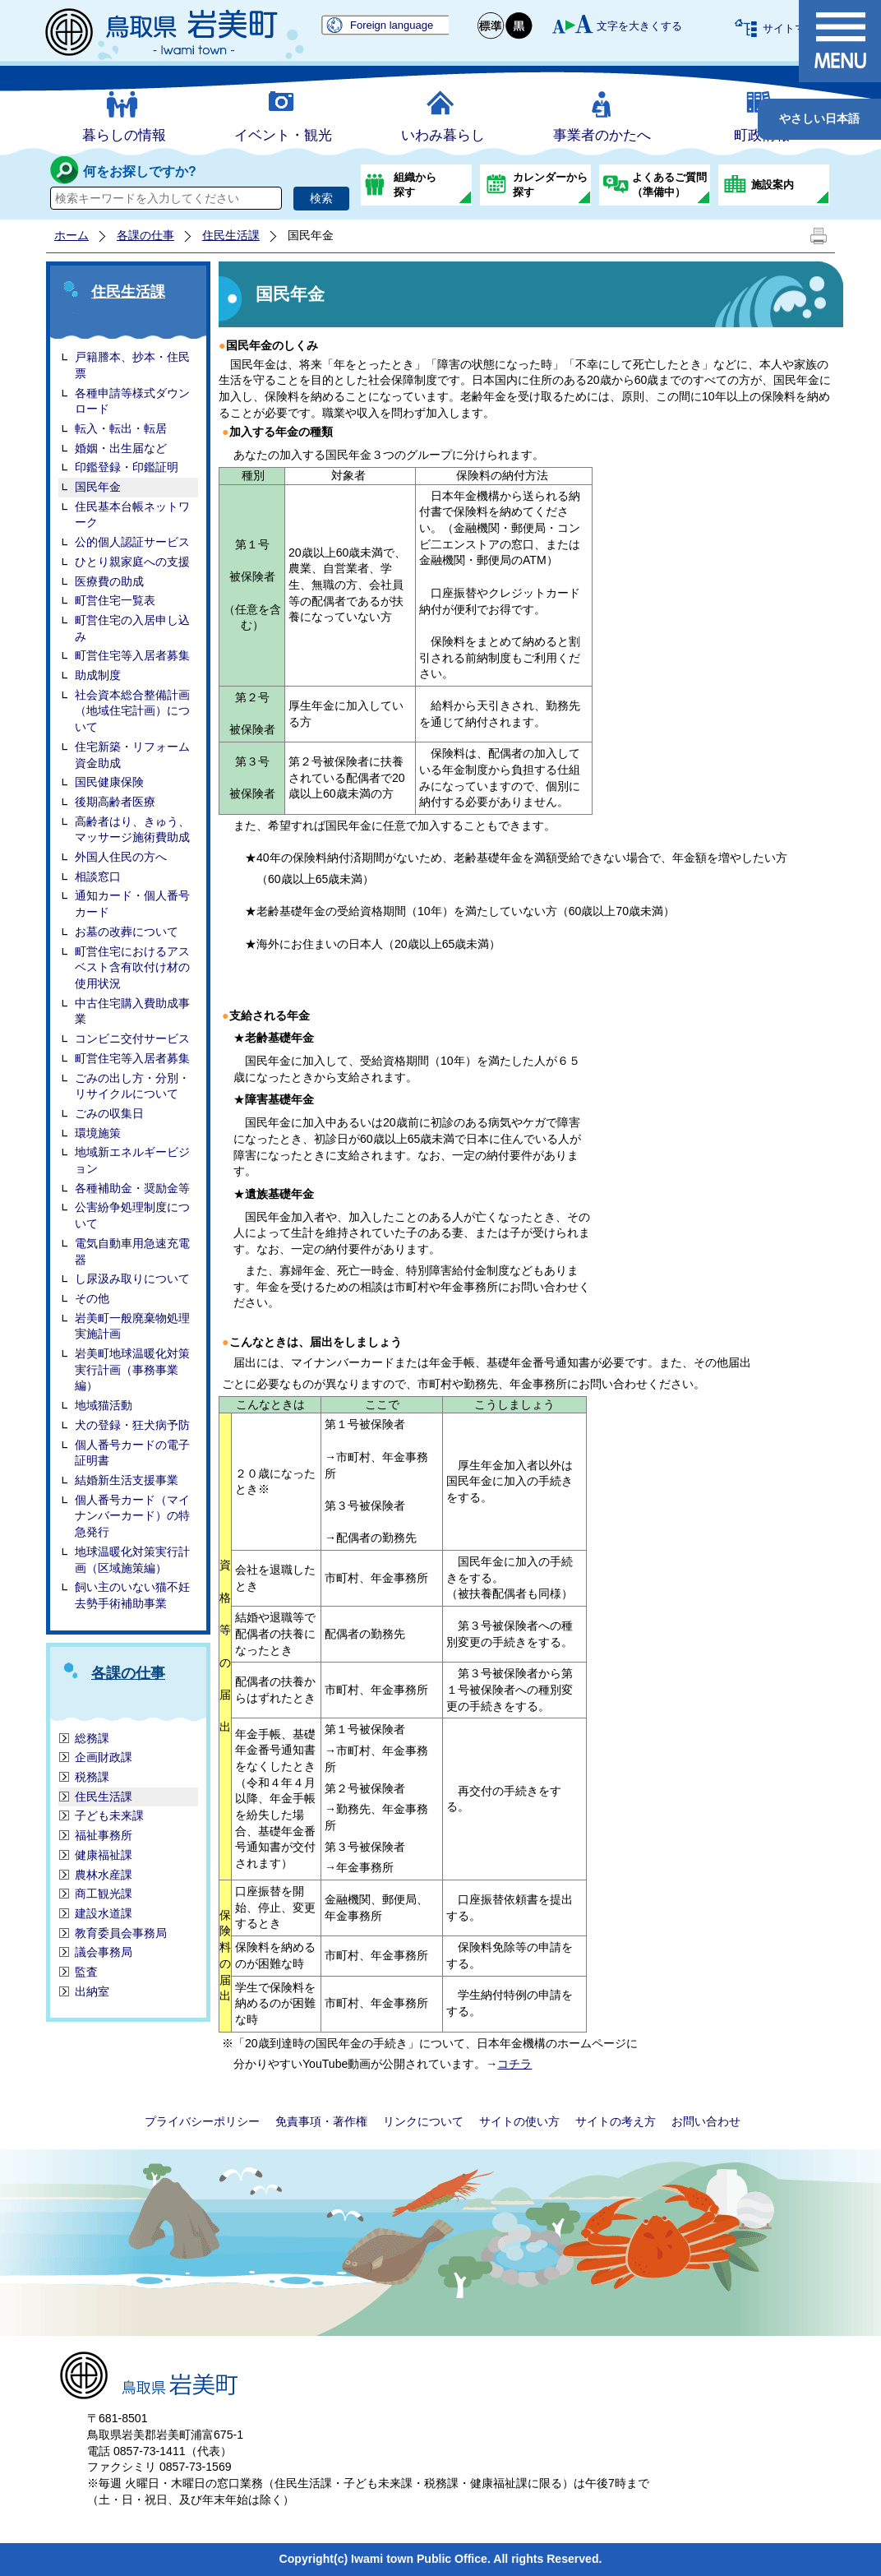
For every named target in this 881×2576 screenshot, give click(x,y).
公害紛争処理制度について (132, 1215)
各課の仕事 (145, 235)
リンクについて (423, 2121)
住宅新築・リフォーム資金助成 (132, 755)
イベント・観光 (283, 135)
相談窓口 (98, 876)
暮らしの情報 (124, 135)
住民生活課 (231, 235)
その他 (92, 1298)
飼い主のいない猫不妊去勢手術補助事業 (132, 1595)
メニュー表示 (840, 41)
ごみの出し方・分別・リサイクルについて (132, 1086)
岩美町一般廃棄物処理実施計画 (132, 1326)
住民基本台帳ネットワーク (132, 515)
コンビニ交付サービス (132, 1038)
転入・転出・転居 (121, 428)
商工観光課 (103, 1893)
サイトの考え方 (615, 2121)
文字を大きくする (639, 26)
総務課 (92, 1738)
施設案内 (772, 184)
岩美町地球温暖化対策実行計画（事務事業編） (132, 1369)
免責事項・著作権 (321, 2121)
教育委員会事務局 (121, 1933)
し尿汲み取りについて (132, 1278)
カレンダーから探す (550, 184)
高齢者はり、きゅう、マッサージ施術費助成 (132, 829)
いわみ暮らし (443, 135)
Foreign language (391, 25)
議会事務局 (103, 1952)
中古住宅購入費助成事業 (132, 1011)
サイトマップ (795, 28)
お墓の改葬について (126, 931)
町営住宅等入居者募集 (132, 655)
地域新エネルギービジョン (132, 1160)
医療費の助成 (109, 581)
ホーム (71, 235)
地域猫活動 (103, 1405)
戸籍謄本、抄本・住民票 (132, 365)
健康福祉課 (103, 1854)
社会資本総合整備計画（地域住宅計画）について (132, 710)
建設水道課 (103, 1913)
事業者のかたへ (602, 135)
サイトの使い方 (519, 2121)
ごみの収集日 (109, 1113)
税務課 (92, 1776)
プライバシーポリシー (202, 2121)
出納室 (92, 1991)
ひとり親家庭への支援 (132, 561)
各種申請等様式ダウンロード (132, 401)
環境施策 (98, 1133)
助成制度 (98, 675)
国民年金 (98, 486)
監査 (86, 1971)
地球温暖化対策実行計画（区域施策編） (132, 1560)
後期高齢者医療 (115, 801)
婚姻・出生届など (121, 448)
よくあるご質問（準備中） (669, 184)
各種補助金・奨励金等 (132, 1188)
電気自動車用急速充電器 (132, 1251)
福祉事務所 (103, 1835)
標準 (491, 25)
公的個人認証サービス (132, 541)
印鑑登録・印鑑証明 (126, 467)
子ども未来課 (109, 1815)
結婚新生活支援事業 (126, 1480)
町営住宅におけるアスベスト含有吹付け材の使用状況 (132, 967)
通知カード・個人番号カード (132, 903)
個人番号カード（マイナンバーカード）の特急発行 (132, 1515)
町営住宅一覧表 (115, 600)
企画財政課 (103, 1757)
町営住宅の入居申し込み (132, 628)
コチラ (514, 2063)
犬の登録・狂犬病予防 (132, 1424)
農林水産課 (103, 1874)
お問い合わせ (705, 2121)
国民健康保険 (109, 782)
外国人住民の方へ (121, 856)
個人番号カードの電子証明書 (132, 1453)
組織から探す (415, 184)
